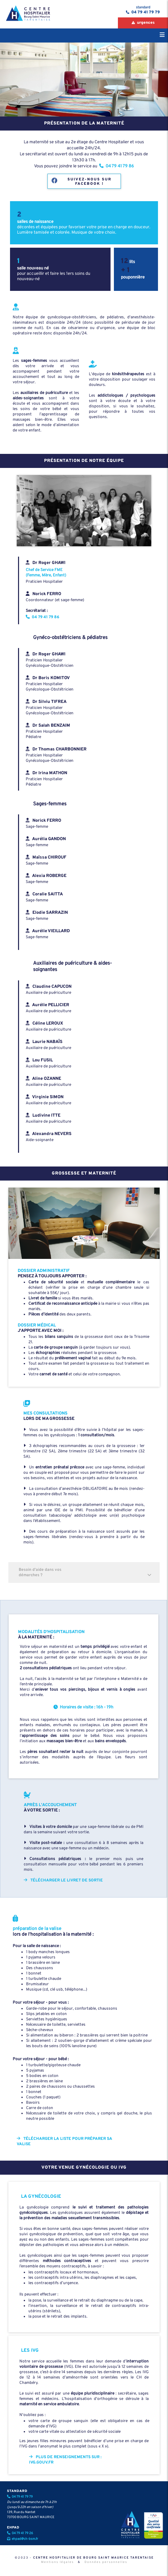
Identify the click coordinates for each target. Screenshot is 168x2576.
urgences (145, 22)
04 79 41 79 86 (42, 617)
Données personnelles (106, 2562)
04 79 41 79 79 (144, 12)
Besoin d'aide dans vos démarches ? (87, 1572)
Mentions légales (57, 2562)
